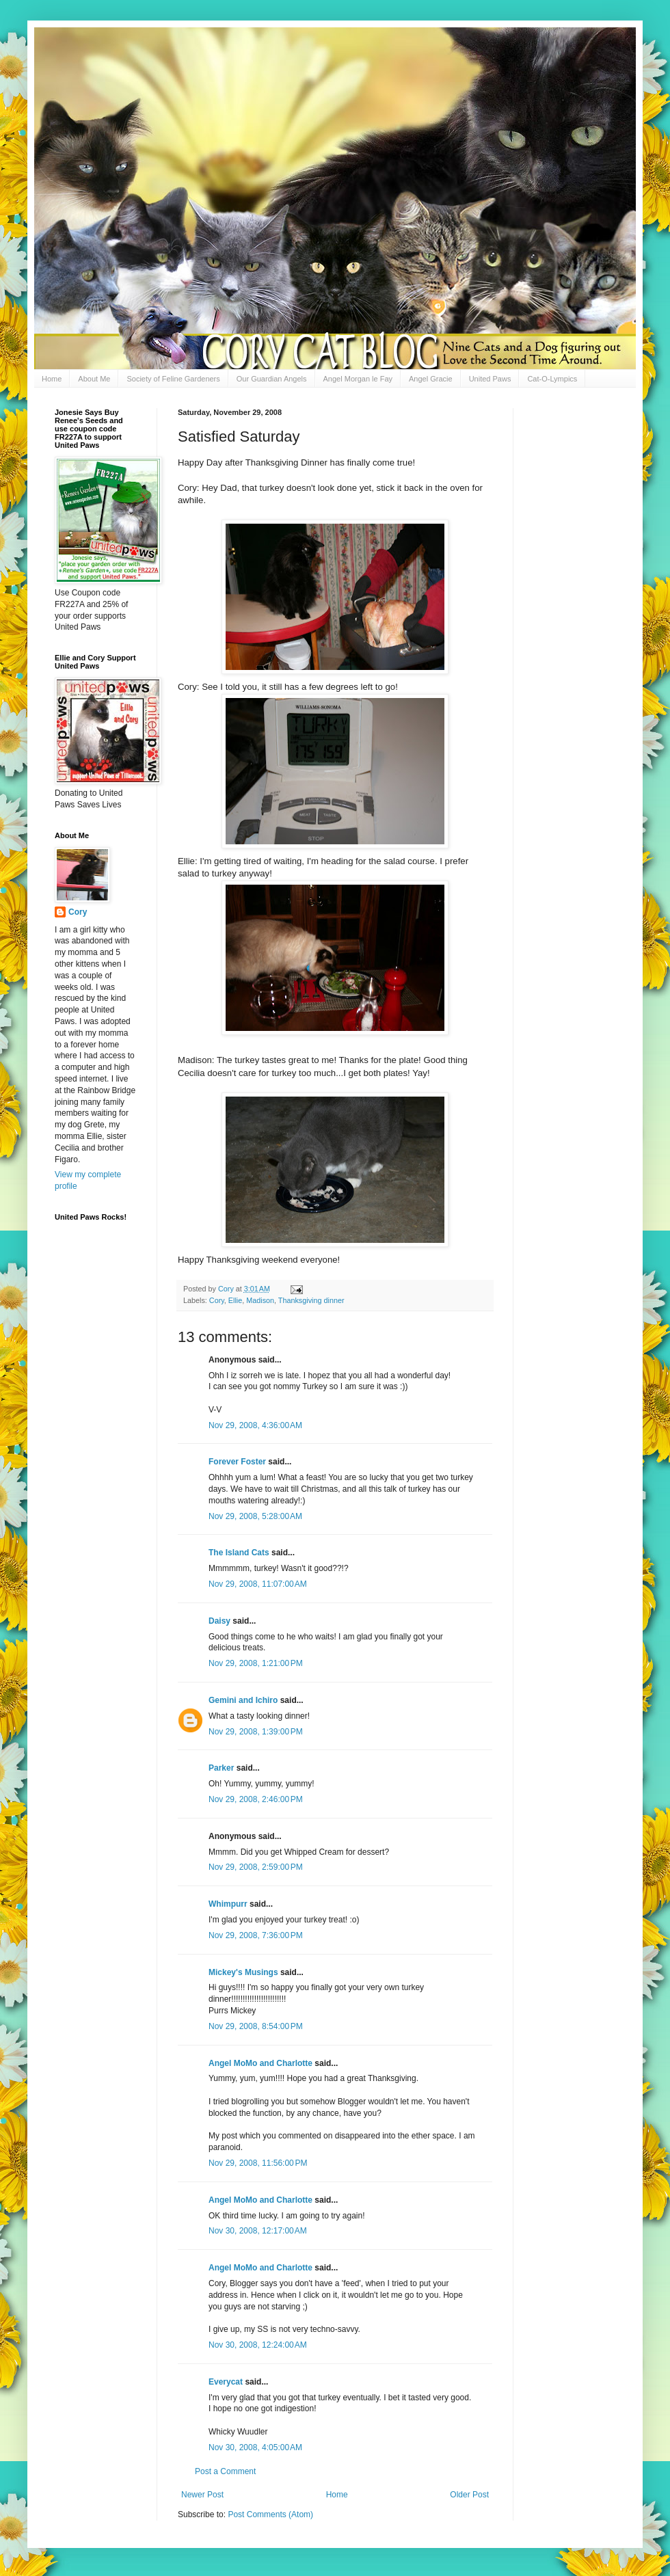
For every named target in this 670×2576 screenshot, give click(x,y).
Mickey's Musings (243, 1972)
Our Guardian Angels (272, 379)
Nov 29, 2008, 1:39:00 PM (256, 1731)
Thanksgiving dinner (311, 1300)
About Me (94, 379)
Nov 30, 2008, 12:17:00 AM (258, 2231)
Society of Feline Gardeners (172, 379)
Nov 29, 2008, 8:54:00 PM (256, 2026)
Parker (221, 1768)
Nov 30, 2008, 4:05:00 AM (255, 2447)
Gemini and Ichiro (243, 1700)
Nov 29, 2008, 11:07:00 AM (258, 1584)
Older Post (469, 2494)
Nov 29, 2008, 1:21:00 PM (256, 1663)
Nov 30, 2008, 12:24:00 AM (258, 2345)
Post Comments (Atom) (270, 2514)
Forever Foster (237, 1461)
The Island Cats (239, 1552)
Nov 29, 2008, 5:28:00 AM (255, 1516)
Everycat (226, 2382)
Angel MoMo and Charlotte (260, 2063)
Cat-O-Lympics (552, 379)
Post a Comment (225, 2471)
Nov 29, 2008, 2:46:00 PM (256, 1799)
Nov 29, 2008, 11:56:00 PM (258, 2163)
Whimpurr (228, 1904)
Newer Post (202, 2494)
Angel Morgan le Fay (358, 379)
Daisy (219, 1621)
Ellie (235, 1300)
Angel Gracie (431, 379)
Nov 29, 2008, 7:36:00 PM (256, 1935)
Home (52, 379)
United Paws (490, 379)
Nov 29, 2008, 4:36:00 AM (255, 1425)
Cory (216, 1300)
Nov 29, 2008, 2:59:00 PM (256, 1867)
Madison (260, 1300)
